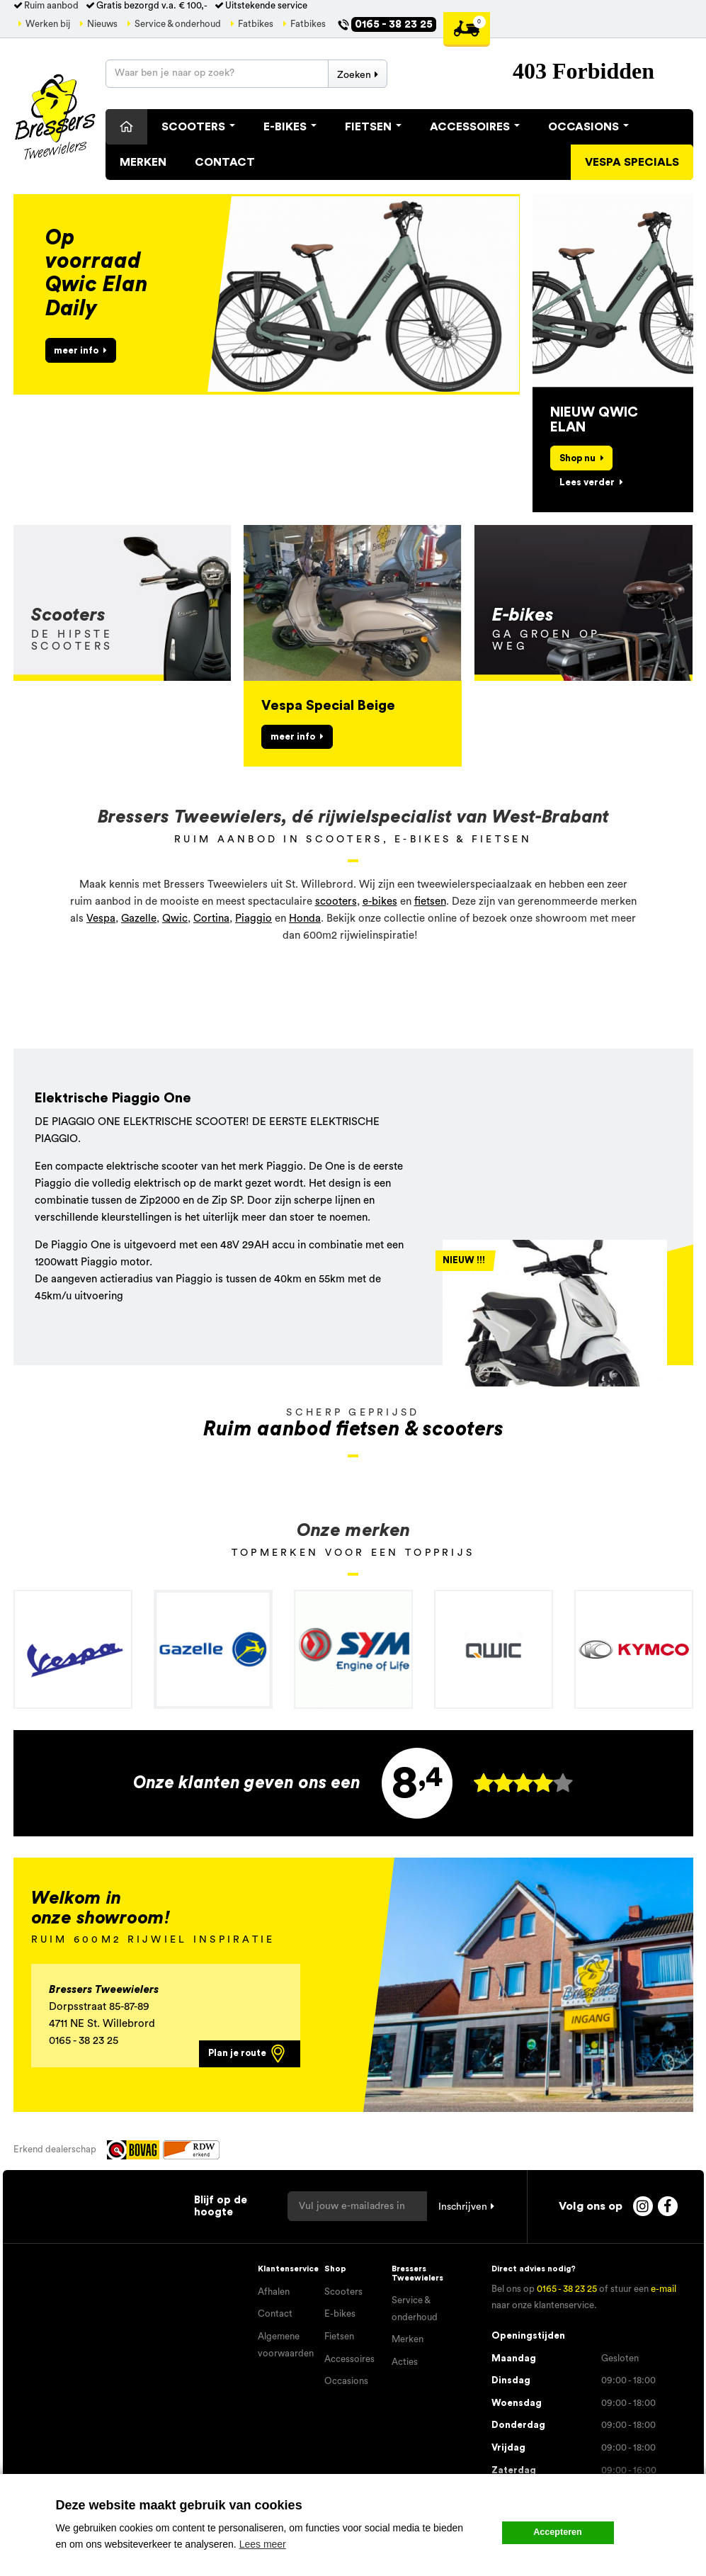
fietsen (430, 901)
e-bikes (380, 901)
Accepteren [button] (557, 2532)
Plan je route (247, 2053)
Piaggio (253, 918)
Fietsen (373, 126)
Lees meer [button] (262, 2544)
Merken (143, 162)
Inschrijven (462, 2207)
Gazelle (138, 918)
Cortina (211, 918)
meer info (76, 350)
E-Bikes (290, 126)
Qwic (175, 918)
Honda (305, 918)
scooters (336, 901)
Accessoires (475, 126)
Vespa (100, 918)
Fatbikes (255, 24)
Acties (405, 2362)
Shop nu (577, 458)
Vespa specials (632, 162)
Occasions (588, 126)
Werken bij (47, 24)
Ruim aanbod (51, 6)
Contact (225, 162)
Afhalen (274, 2292)
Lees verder (587, 482)
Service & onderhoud (178, 24)
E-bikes (339, 2314)
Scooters (198, 126)
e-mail (663, 2289)
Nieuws (102, 24)
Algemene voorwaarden (286, 2345)
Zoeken (354, 75)
